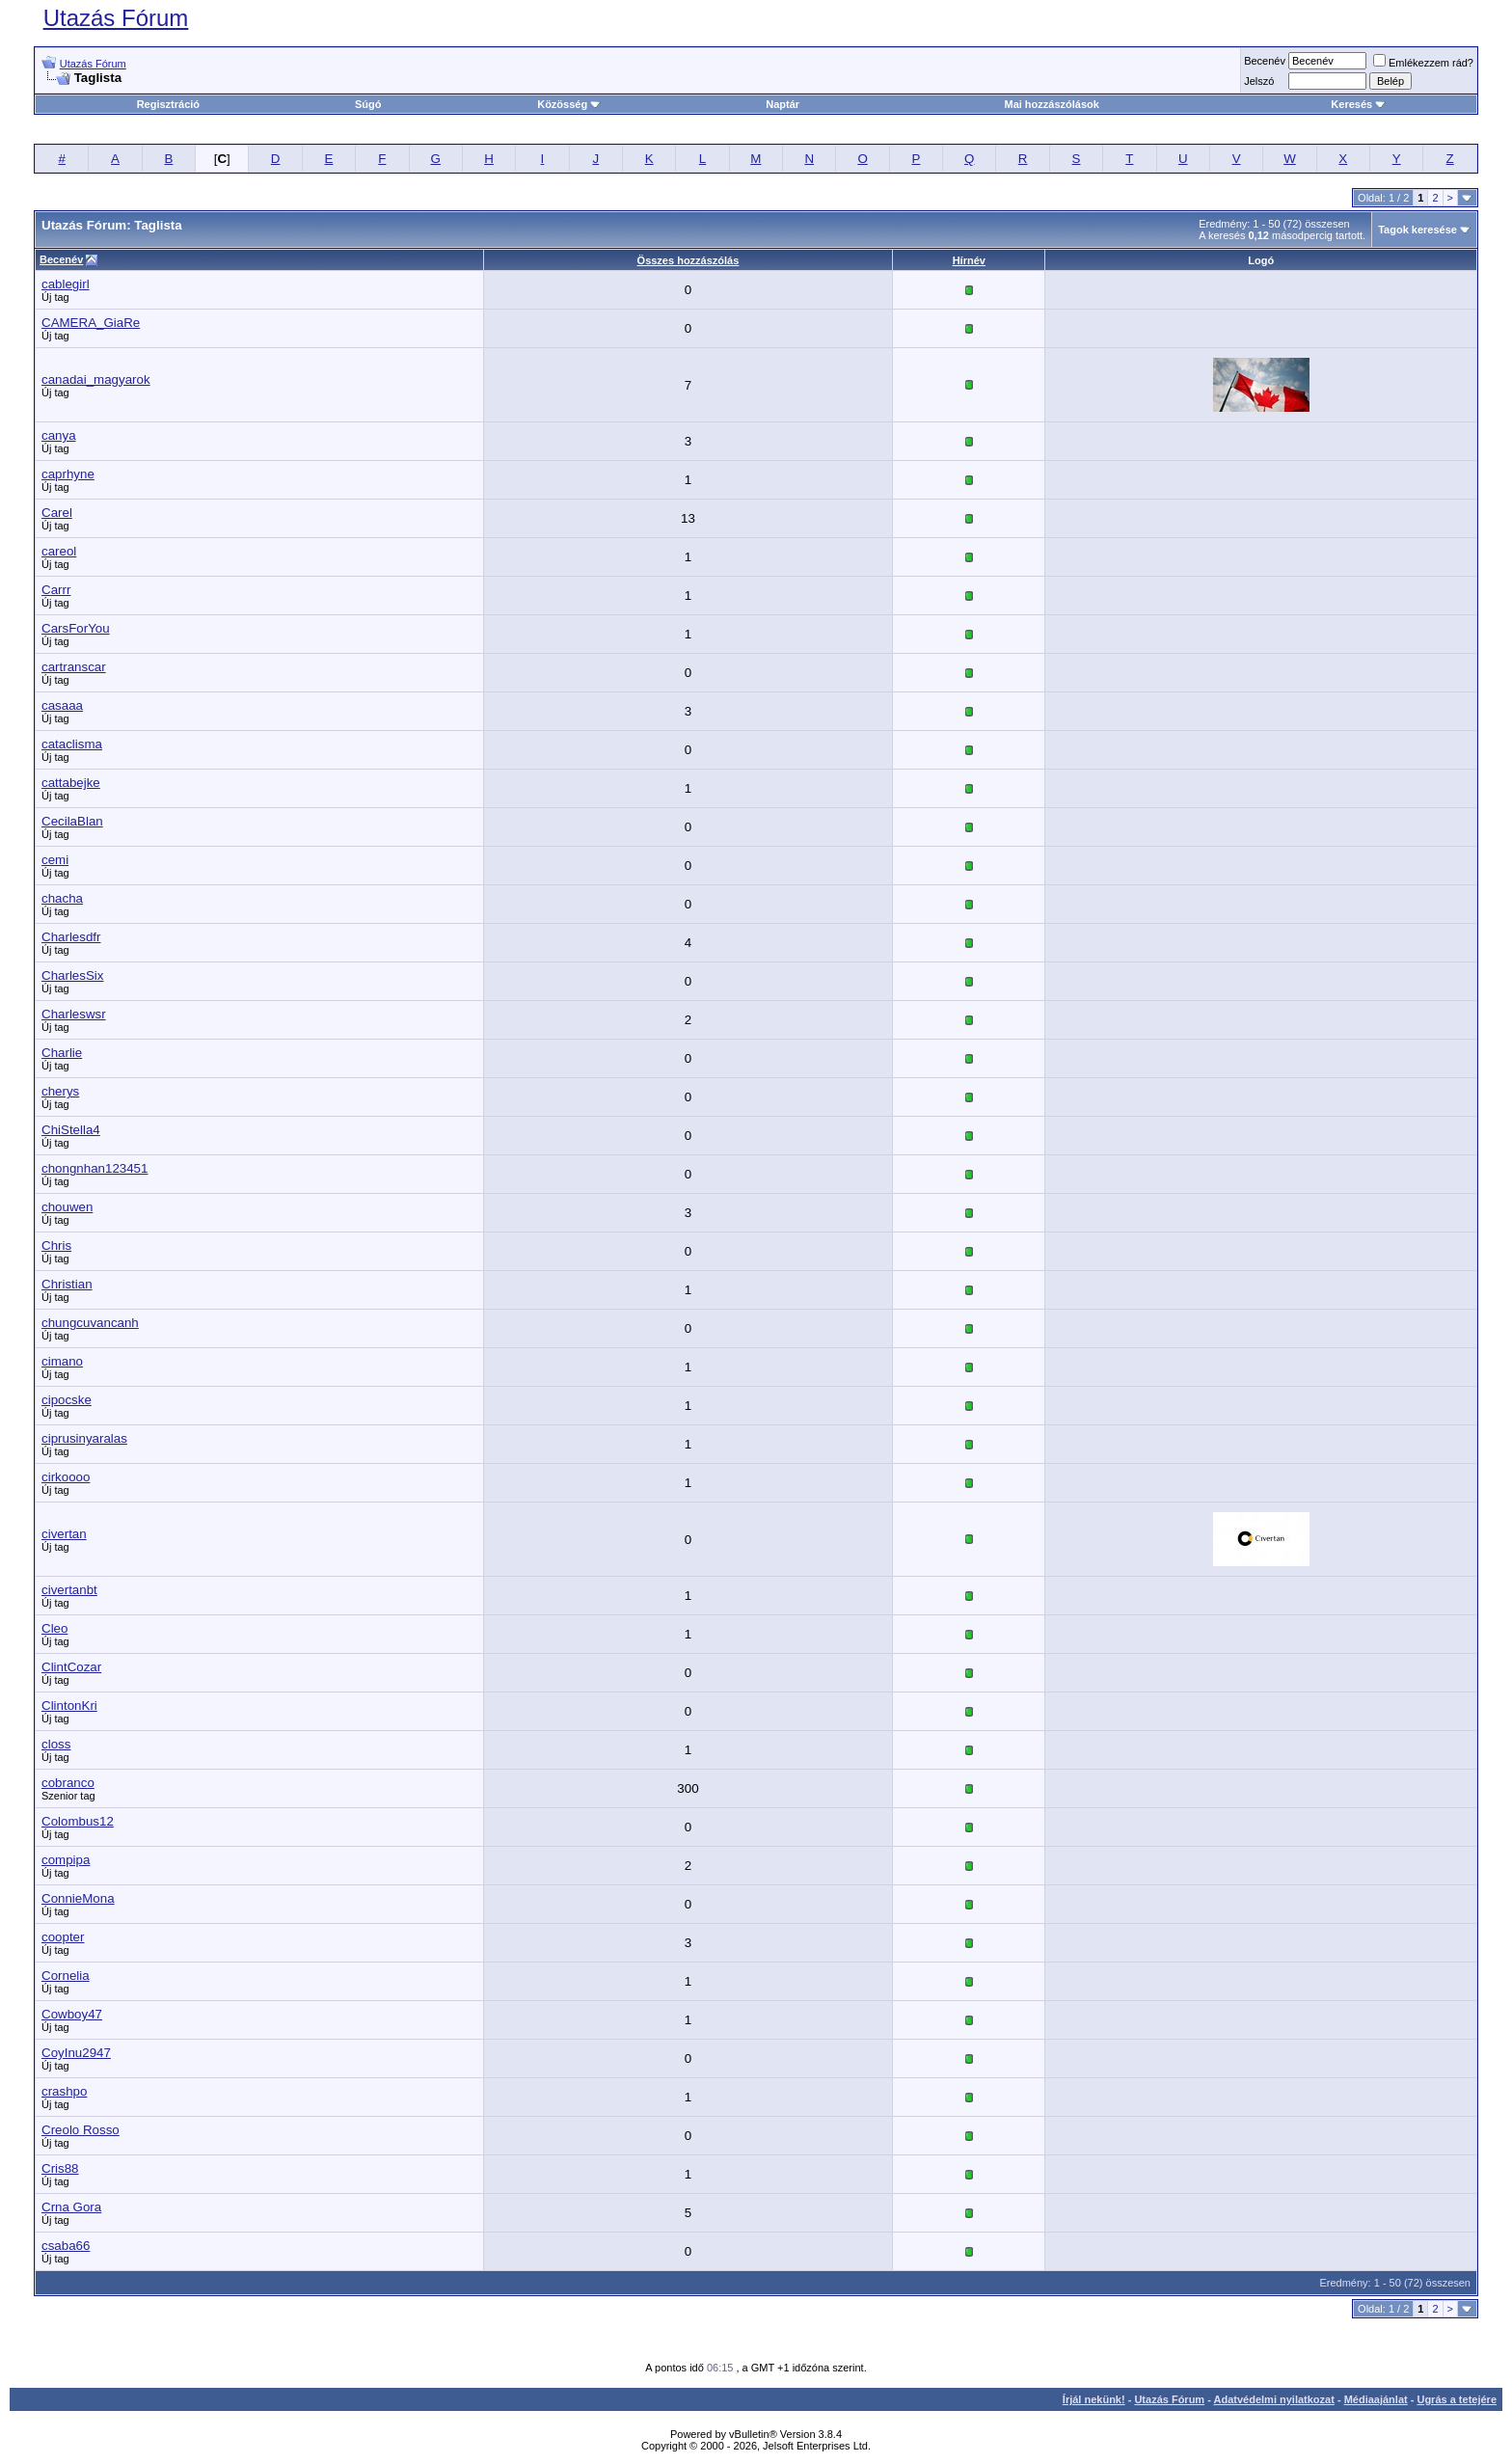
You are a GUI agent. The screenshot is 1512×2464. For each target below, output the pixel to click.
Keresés (1358, 104)
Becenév (1264, 61)
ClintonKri (69, 1705)
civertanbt (69, 1590)
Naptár (782, 104)
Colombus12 (77, 1821)
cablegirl (65, 284)
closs (55, 1744)
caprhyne (67, 474)
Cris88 (60, 2168)
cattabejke (70, 782)
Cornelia (65, 1975)
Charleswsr (73, 1014)
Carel (56, 512)
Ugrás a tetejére (1457, 2399)
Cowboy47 (71, 2014)
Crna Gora (71, 2207)
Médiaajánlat (1376, 2399)
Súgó (368, 104)
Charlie (61, 1052)
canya (58, 435)
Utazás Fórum (116, 18)
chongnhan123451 (94, 1168)
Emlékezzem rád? (1423, 62)
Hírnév (969, 260)
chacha (62, 898)
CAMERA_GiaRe (90, 322)
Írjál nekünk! (1094, 2399)
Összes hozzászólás (688, 260)
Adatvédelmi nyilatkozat (1274, 2399)
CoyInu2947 (76, 2052)
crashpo (64, 2091)
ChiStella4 (70, 1130)
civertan (64, 1534)
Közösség (569, 104)
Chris (56, 1245)
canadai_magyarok (95, 379)
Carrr (55, 589)
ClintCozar (71, 1667)
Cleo (54, 1628)
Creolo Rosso (80, 2130)
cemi (54, 860)
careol (58, 551)
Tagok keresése (1417, 229)
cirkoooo (65, 1477)
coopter (62, 1937)
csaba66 (65, 2245)
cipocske (66, 1400)
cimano (62, 1361)
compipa (65, 1860)
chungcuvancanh (90, 1322)
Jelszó (1259, 81)
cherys (60, 1091)
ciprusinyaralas (84, 1438)
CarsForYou (75, 628)
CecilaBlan (72, 821)
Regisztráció (168, 104)
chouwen (67, 1207)
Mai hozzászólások (1051, 104)
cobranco (67, 1782)
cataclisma (71, 744)
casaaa (62, 705)
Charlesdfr (70, 937)
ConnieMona (78, 1898)
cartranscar (73, 667)
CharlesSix (72, 975)
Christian (67, 1284)
